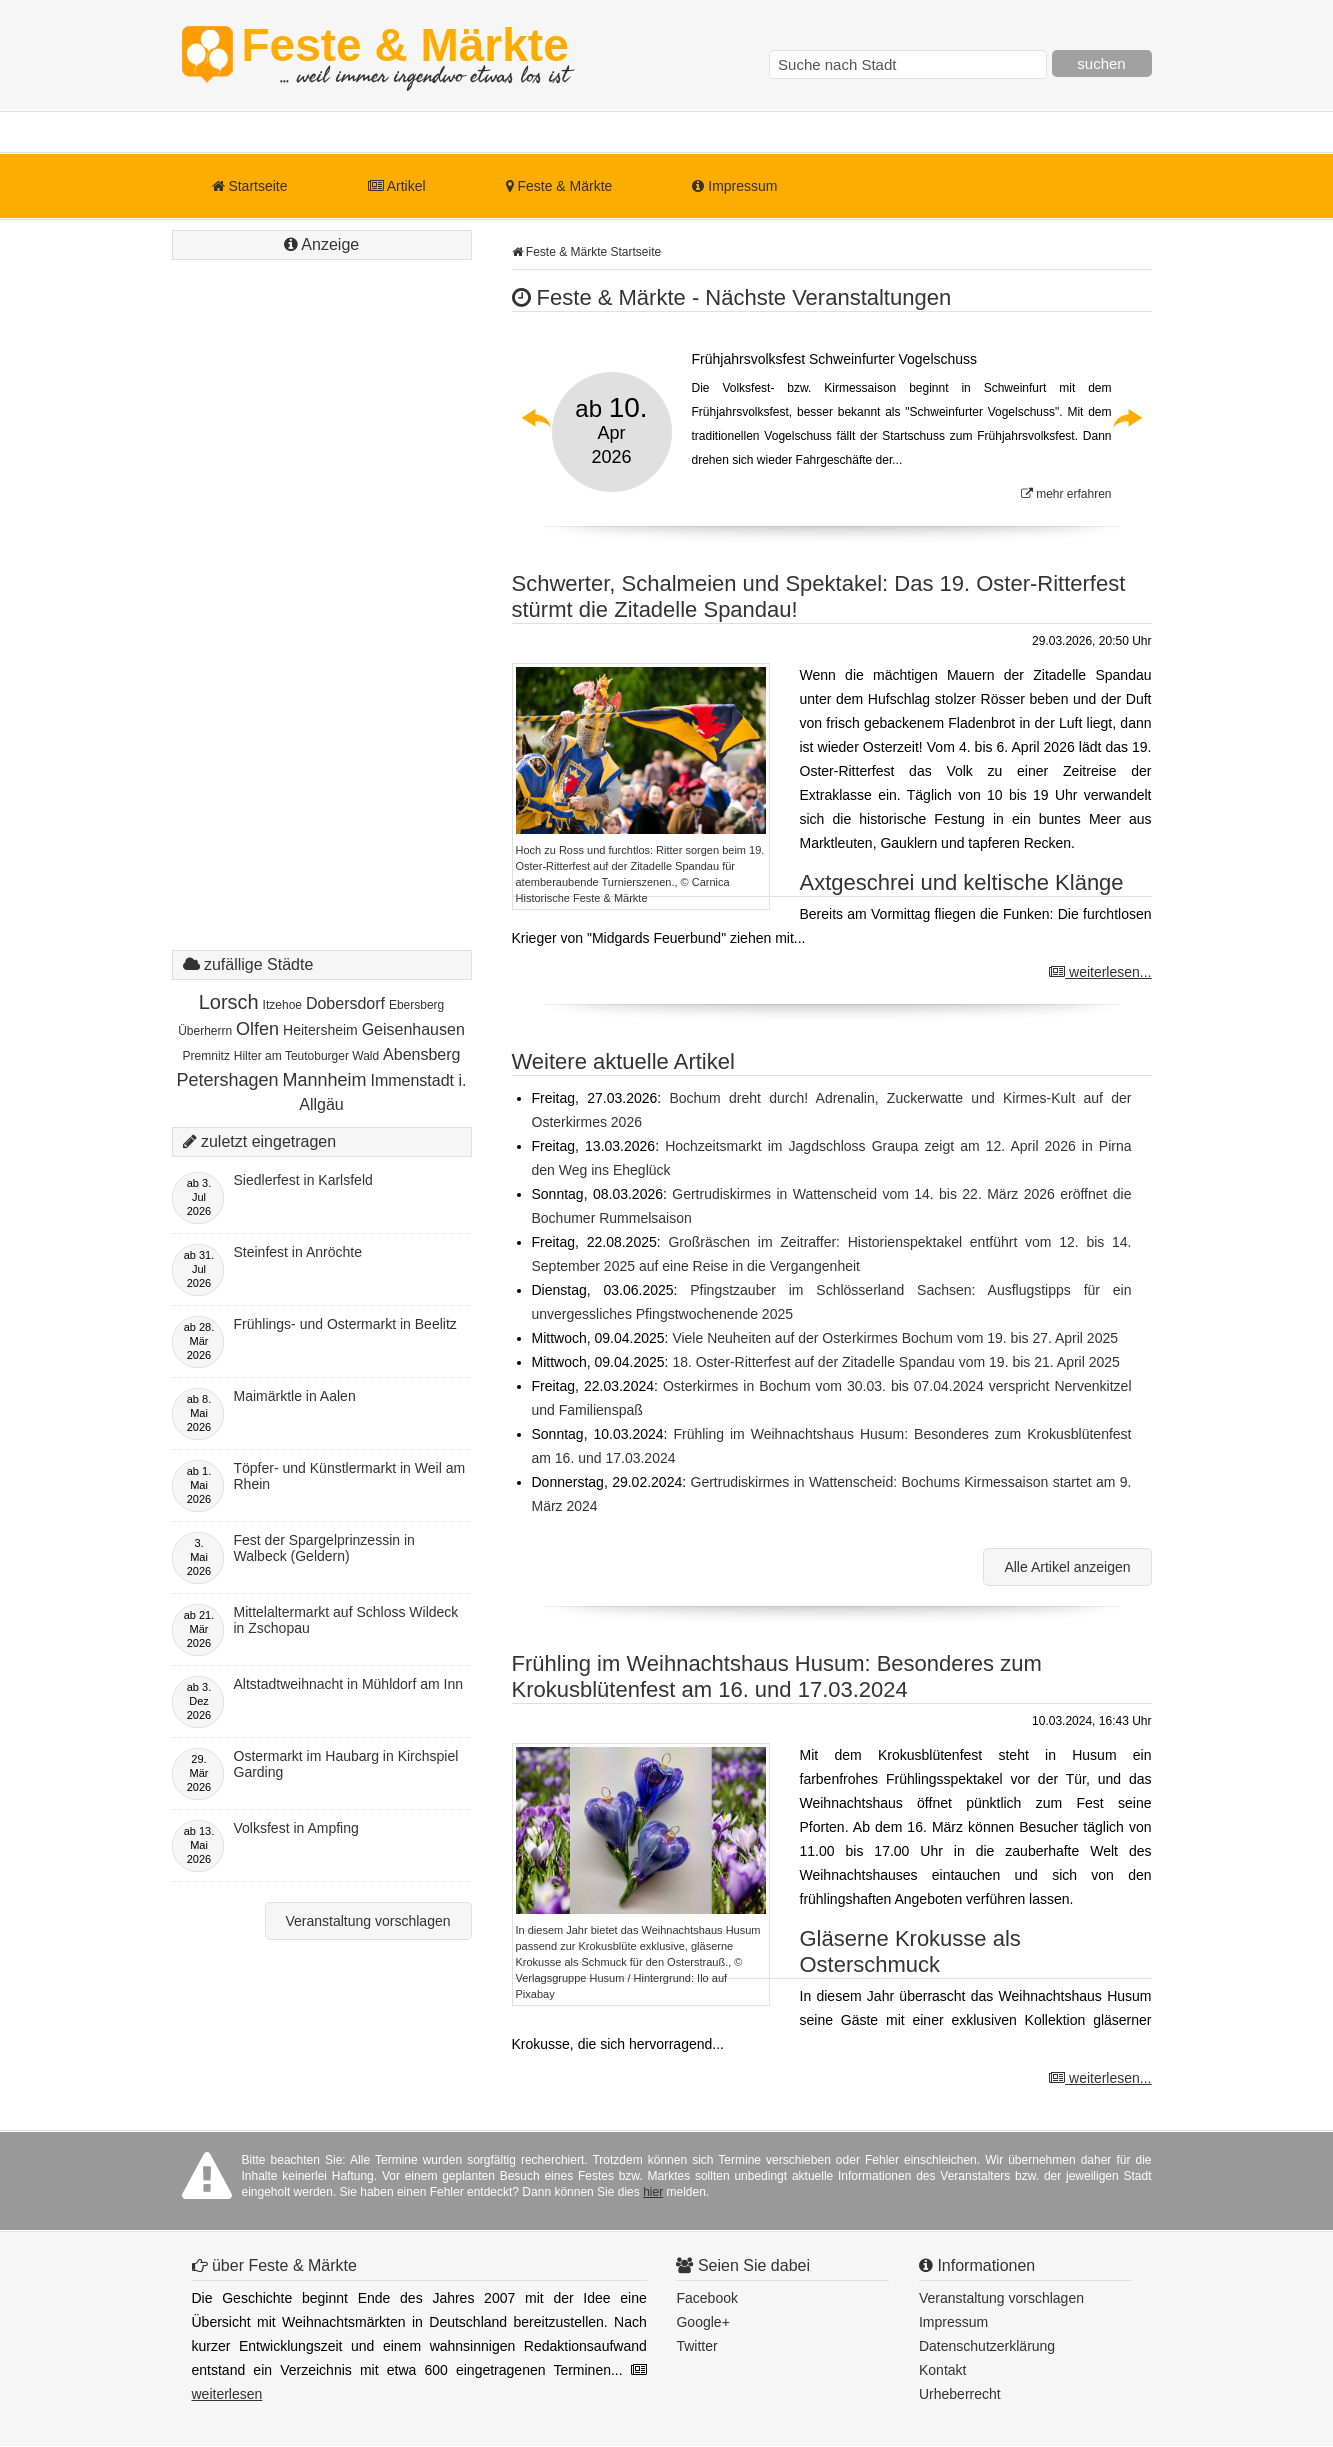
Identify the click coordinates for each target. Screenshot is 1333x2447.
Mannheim (325, 1080)
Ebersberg (416, 1005)
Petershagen (228, 1080)
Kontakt (942, 2370)
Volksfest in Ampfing (296, 1828)
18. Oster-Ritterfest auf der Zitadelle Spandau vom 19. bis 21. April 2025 (895, 1362)
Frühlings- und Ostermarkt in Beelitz (345, 1324)
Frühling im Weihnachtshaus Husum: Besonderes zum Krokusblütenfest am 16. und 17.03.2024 (777, 1676)
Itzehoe (282, 1005)
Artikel (397, 186)
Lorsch (229, 1002)
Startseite (250, 186)
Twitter (696, 2346)
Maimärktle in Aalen (295, 1396)
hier (653, 2192)
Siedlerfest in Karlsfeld (303, 1180)
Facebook (706, 2298)
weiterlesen (227, 2394)
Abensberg (421, 1054)
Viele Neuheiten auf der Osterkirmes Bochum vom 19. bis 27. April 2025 (895, 1338)
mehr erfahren (1066, 494)
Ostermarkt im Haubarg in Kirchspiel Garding (346, 1764)
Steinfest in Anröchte (298, 1252)
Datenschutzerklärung (987, 2346)
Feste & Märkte (405, 55)
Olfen (257, 1029)
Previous (537, 418)
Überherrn (205, 1031)
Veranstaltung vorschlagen (368, 1921)
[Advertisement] (322, 625)
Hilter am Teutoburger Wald (306, 1056)
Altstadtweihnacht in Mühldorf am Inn (349, 1684)
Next (1127, 418)
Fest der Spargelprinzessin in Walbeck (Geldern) (324, 1548)
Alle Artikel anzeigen (1067, 1567)
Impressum (734, 186)
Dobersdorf (345, 1003)
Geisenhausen (413, 1029)
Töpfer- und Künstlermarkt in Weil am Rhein (350, 1476)
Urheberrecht (960, 2394)
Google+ (702, 2322)
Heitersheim (320, 1030)
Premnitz (206, 1056)
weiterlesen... (1100, 972)
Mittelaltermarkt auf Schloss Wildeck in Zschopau (346, 1620)
